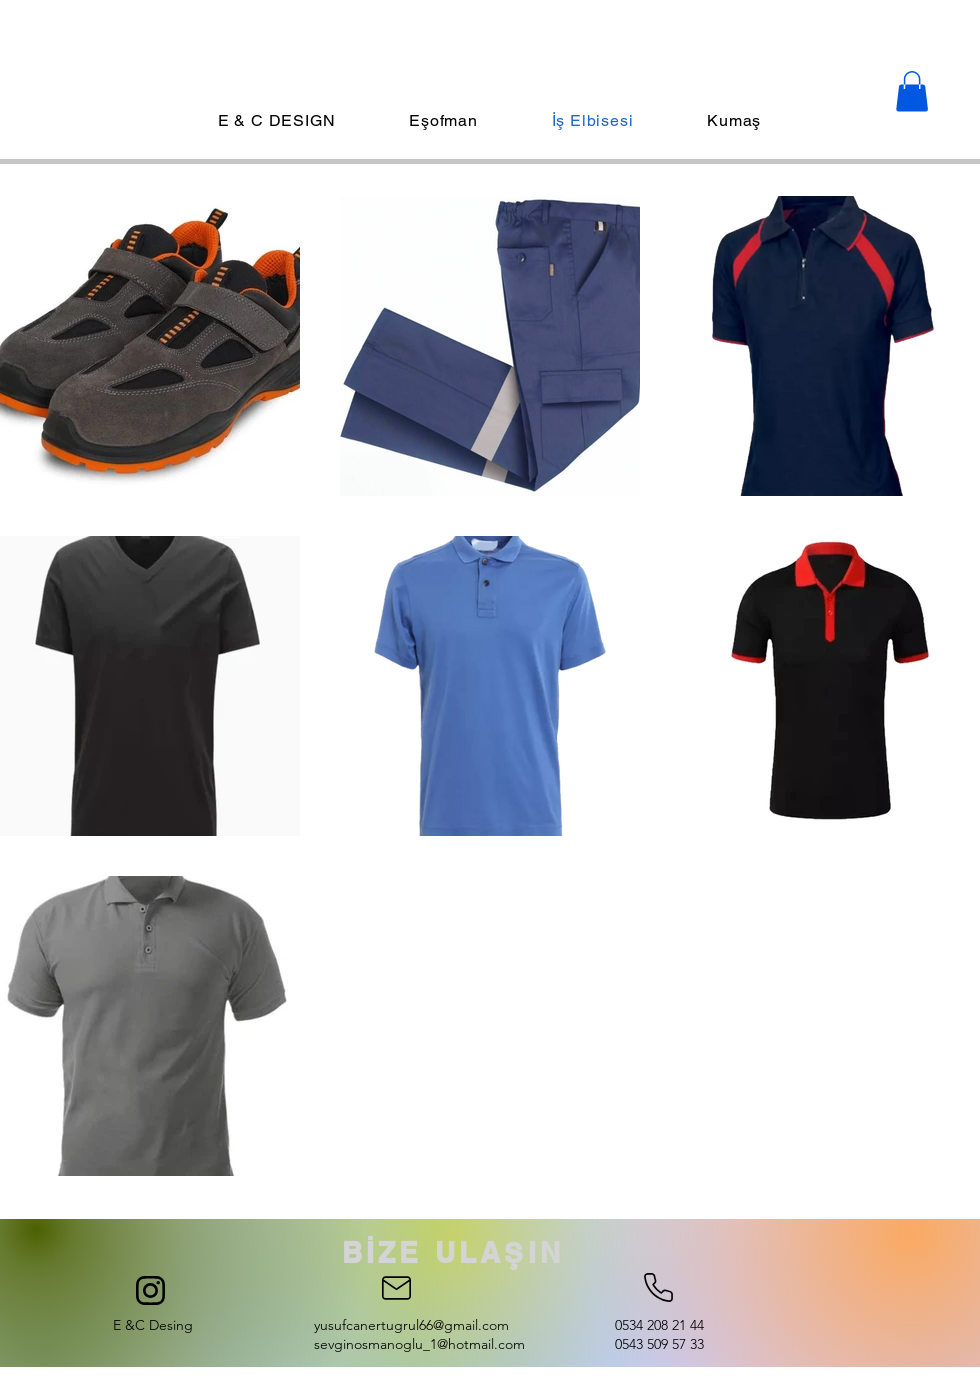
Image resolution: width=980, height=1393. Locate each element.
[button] (912, 91)
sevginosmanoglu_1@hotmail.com (419, 1344)
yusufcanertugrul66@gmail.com (411, 1325)
